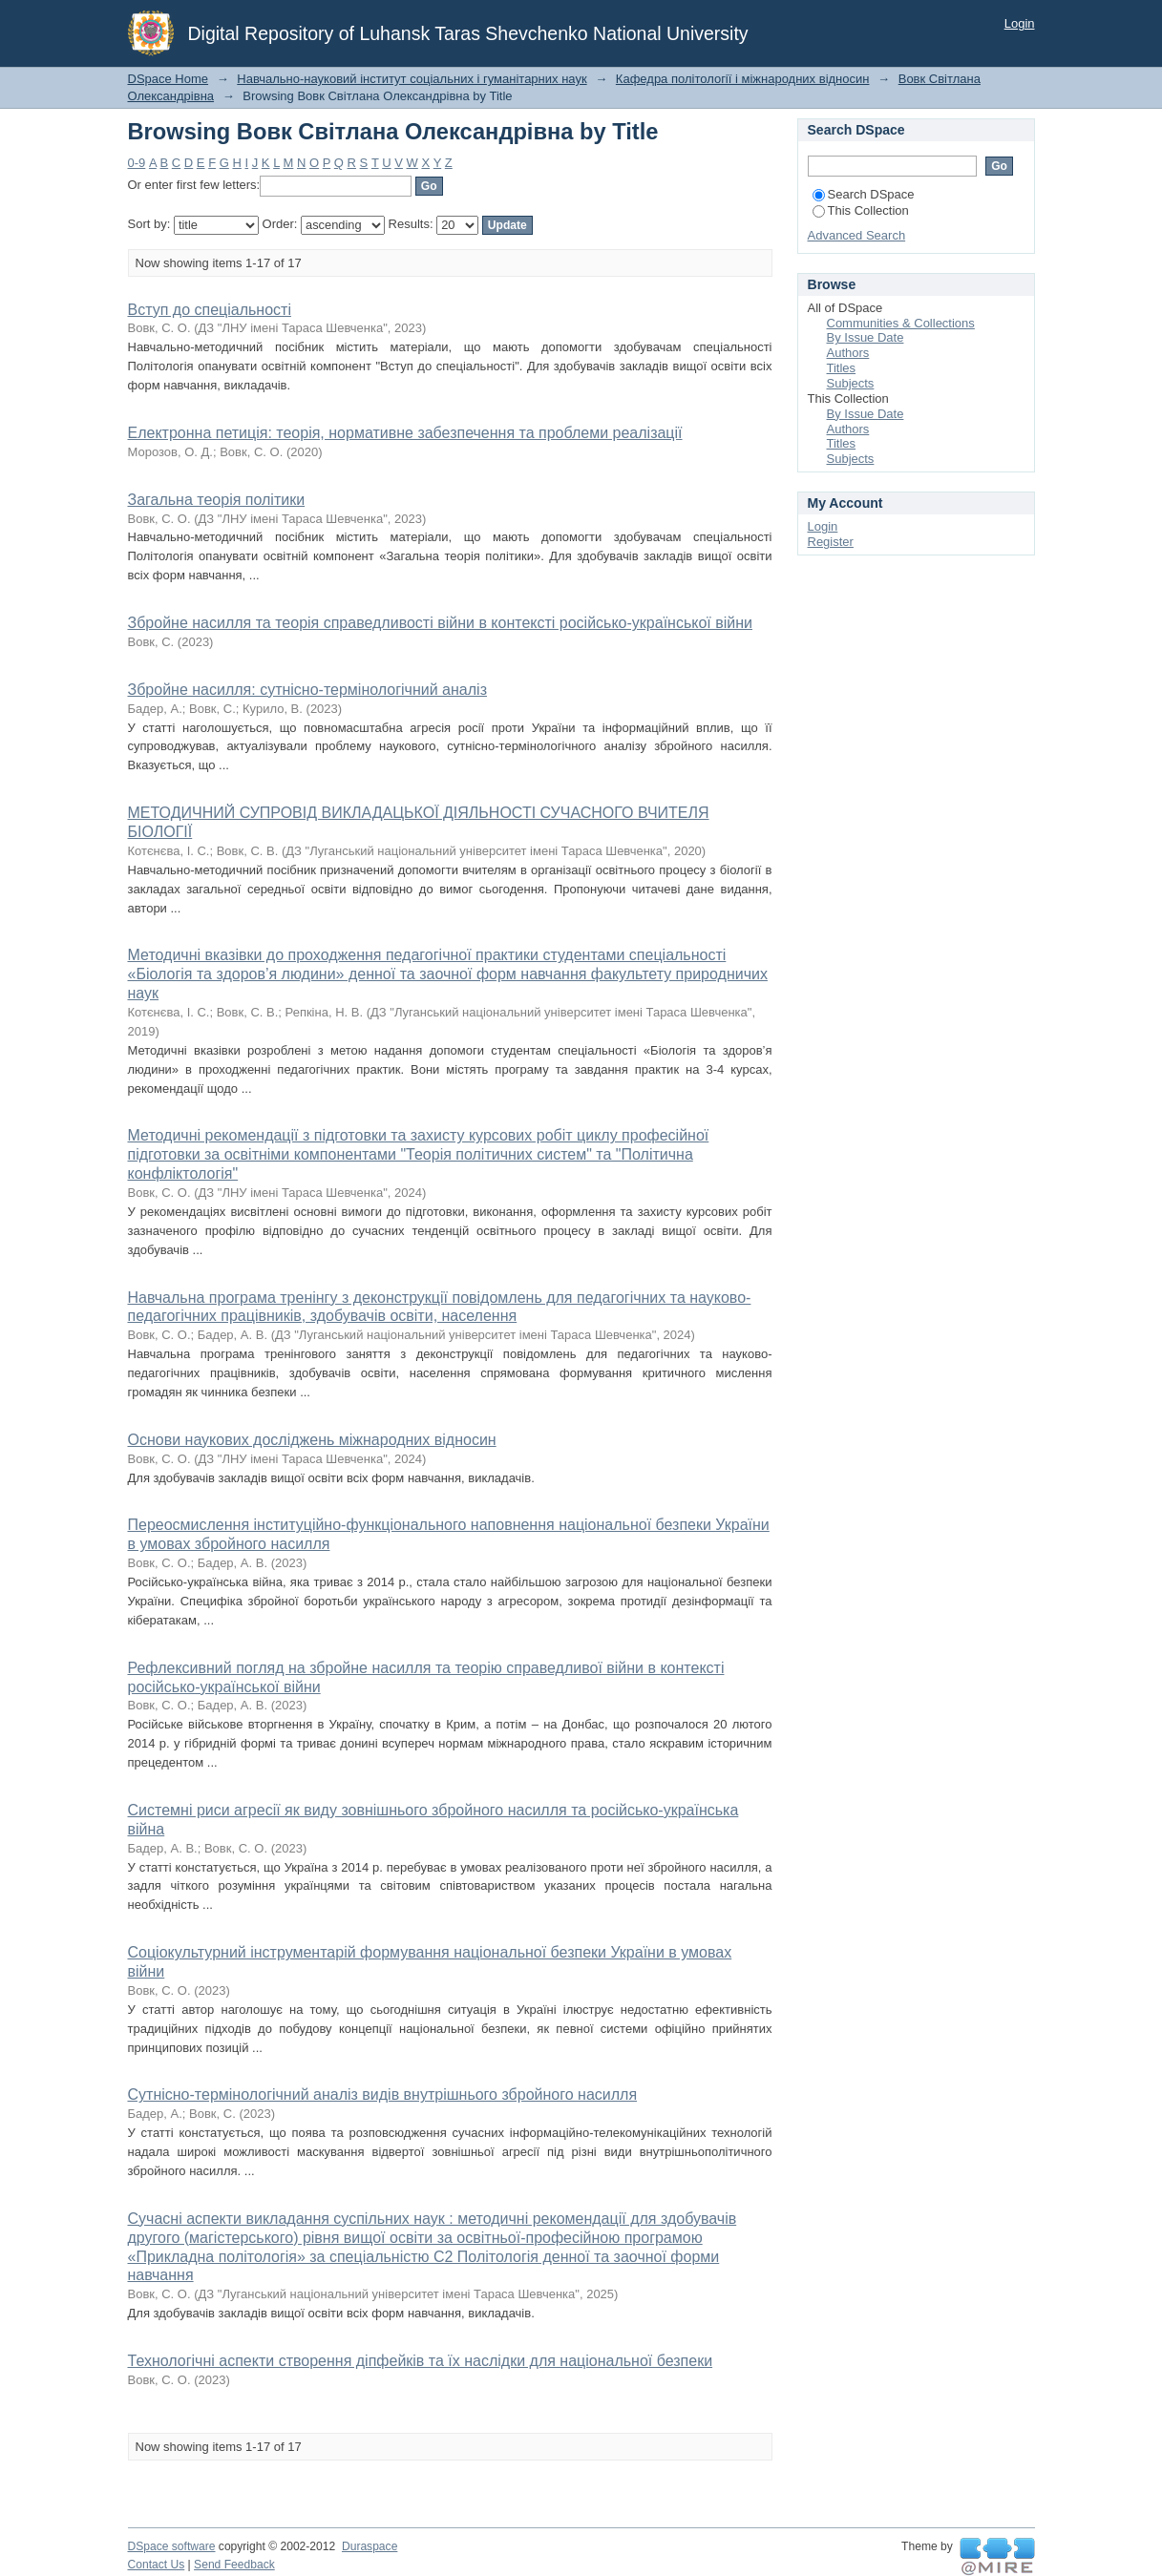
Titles (841, 368)
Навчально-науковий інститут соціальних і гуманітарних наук (411, 79)
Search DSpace (864, 194)
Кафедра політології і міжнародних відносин (743, 79)
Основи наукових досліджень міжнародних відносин (312, 1440)
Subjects (851, 383)
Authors (848, 353)
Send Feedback (234, 2564)
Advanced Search (857, 235)
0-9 (137, 163)
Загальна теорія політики (217, 500)
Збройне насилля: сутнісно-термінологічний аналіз (307, 689)
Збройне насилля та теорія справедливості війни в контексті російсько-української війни (440, 623)
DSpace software (172, 2546)
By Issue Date (865, 337)
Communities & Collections (901, 323)
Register (831, 541)
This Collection (861, 210)
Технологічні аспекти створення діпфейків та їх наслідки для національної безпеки (420, 2361)
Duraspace (369, 2546)
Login (1019, 23)
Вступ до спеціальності (209, 310)
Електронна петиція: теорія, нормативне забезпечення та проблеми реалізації (405, 433)
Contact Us (156, 2564)
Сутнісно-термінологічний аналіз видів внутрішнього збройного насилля (383, 2094)
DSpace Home (168, 79)
